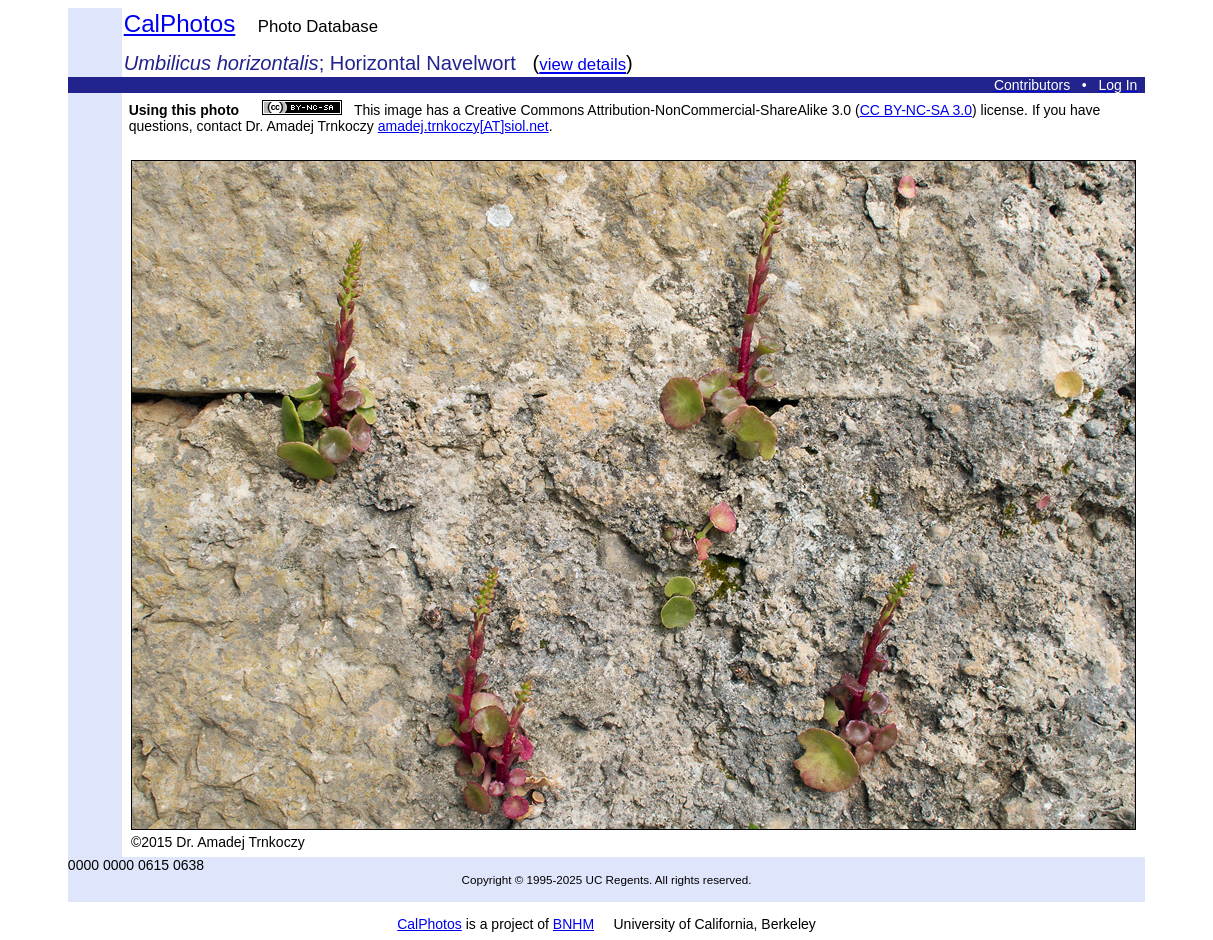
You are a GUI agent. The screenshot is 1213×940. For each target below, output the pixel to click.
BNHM (573, 924)
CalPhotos (180, 23)
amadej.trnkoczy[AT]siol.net (463, 126)
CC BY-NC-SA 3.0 (916, 110)
